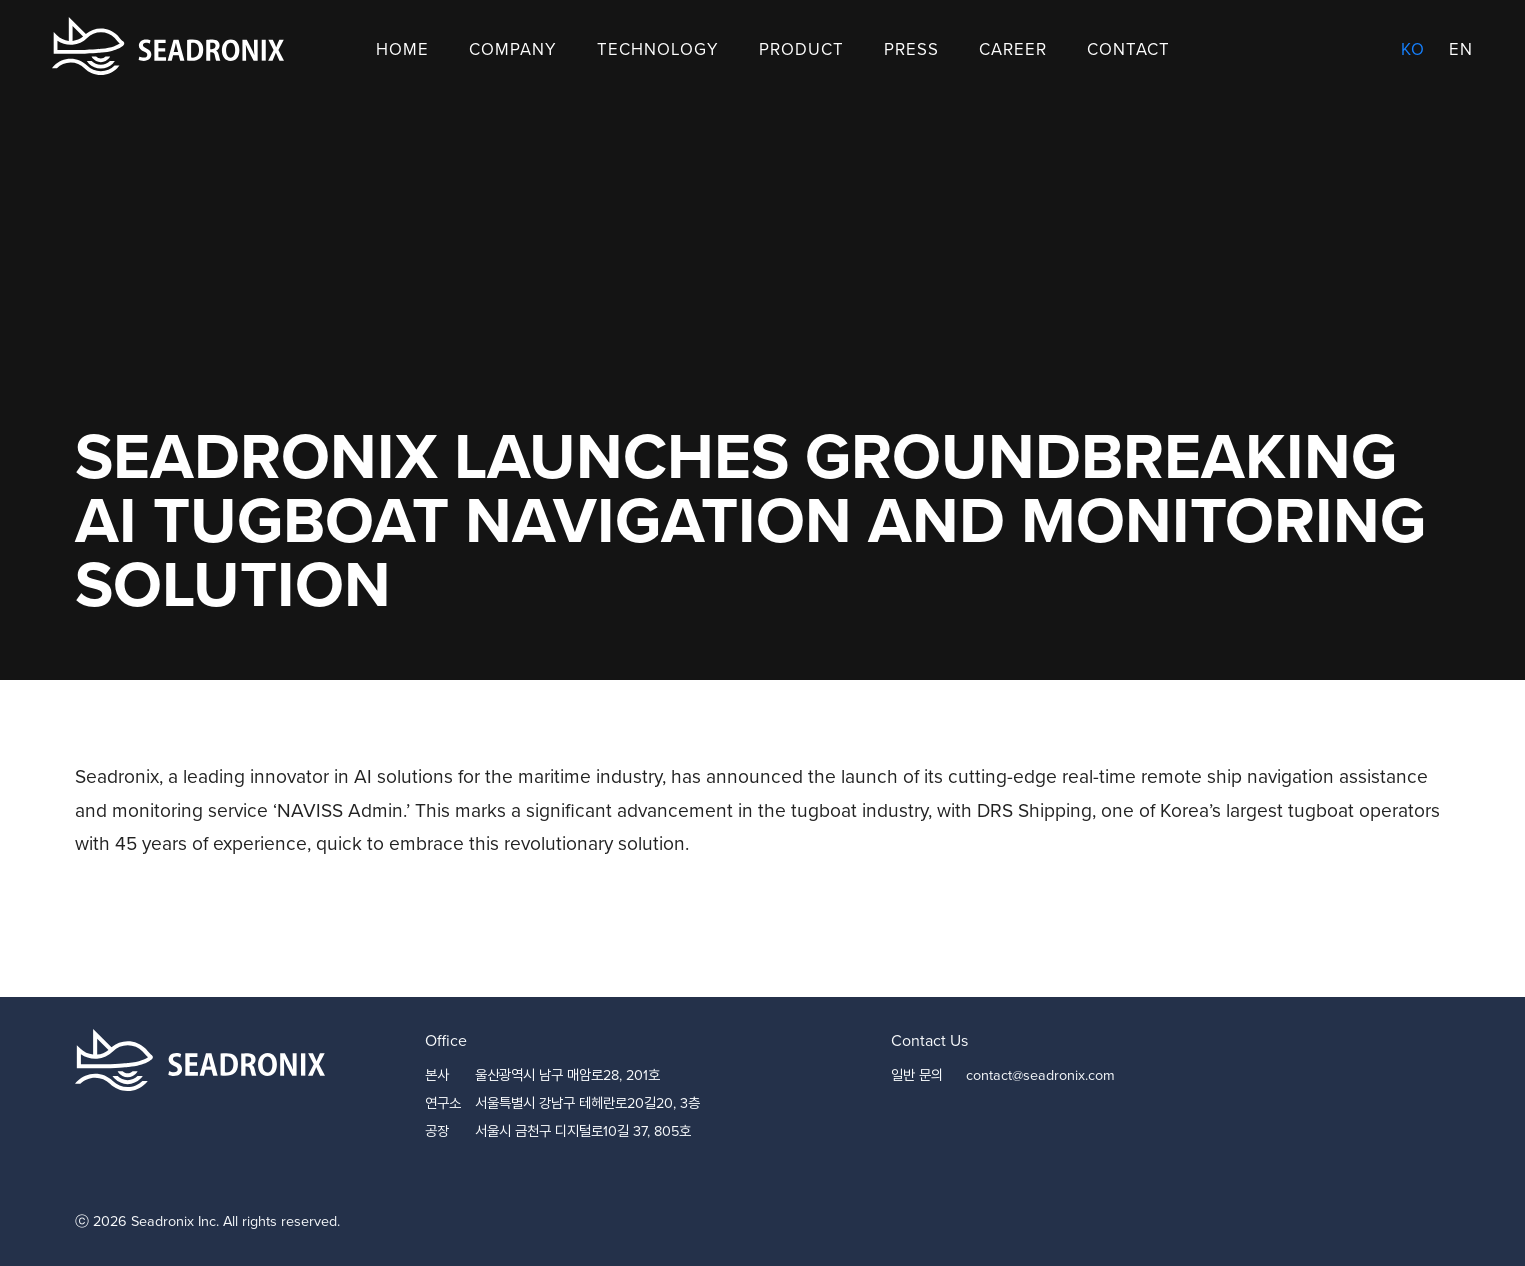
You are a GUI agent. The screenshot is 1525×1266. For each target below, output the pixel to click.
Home (402, 49)
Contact (1128, 49)
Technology (658, 49)
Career (1013, 49)
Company (513, 49)
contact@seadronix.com (1040, 1075)
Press (911, 49)
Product (801, 49)
